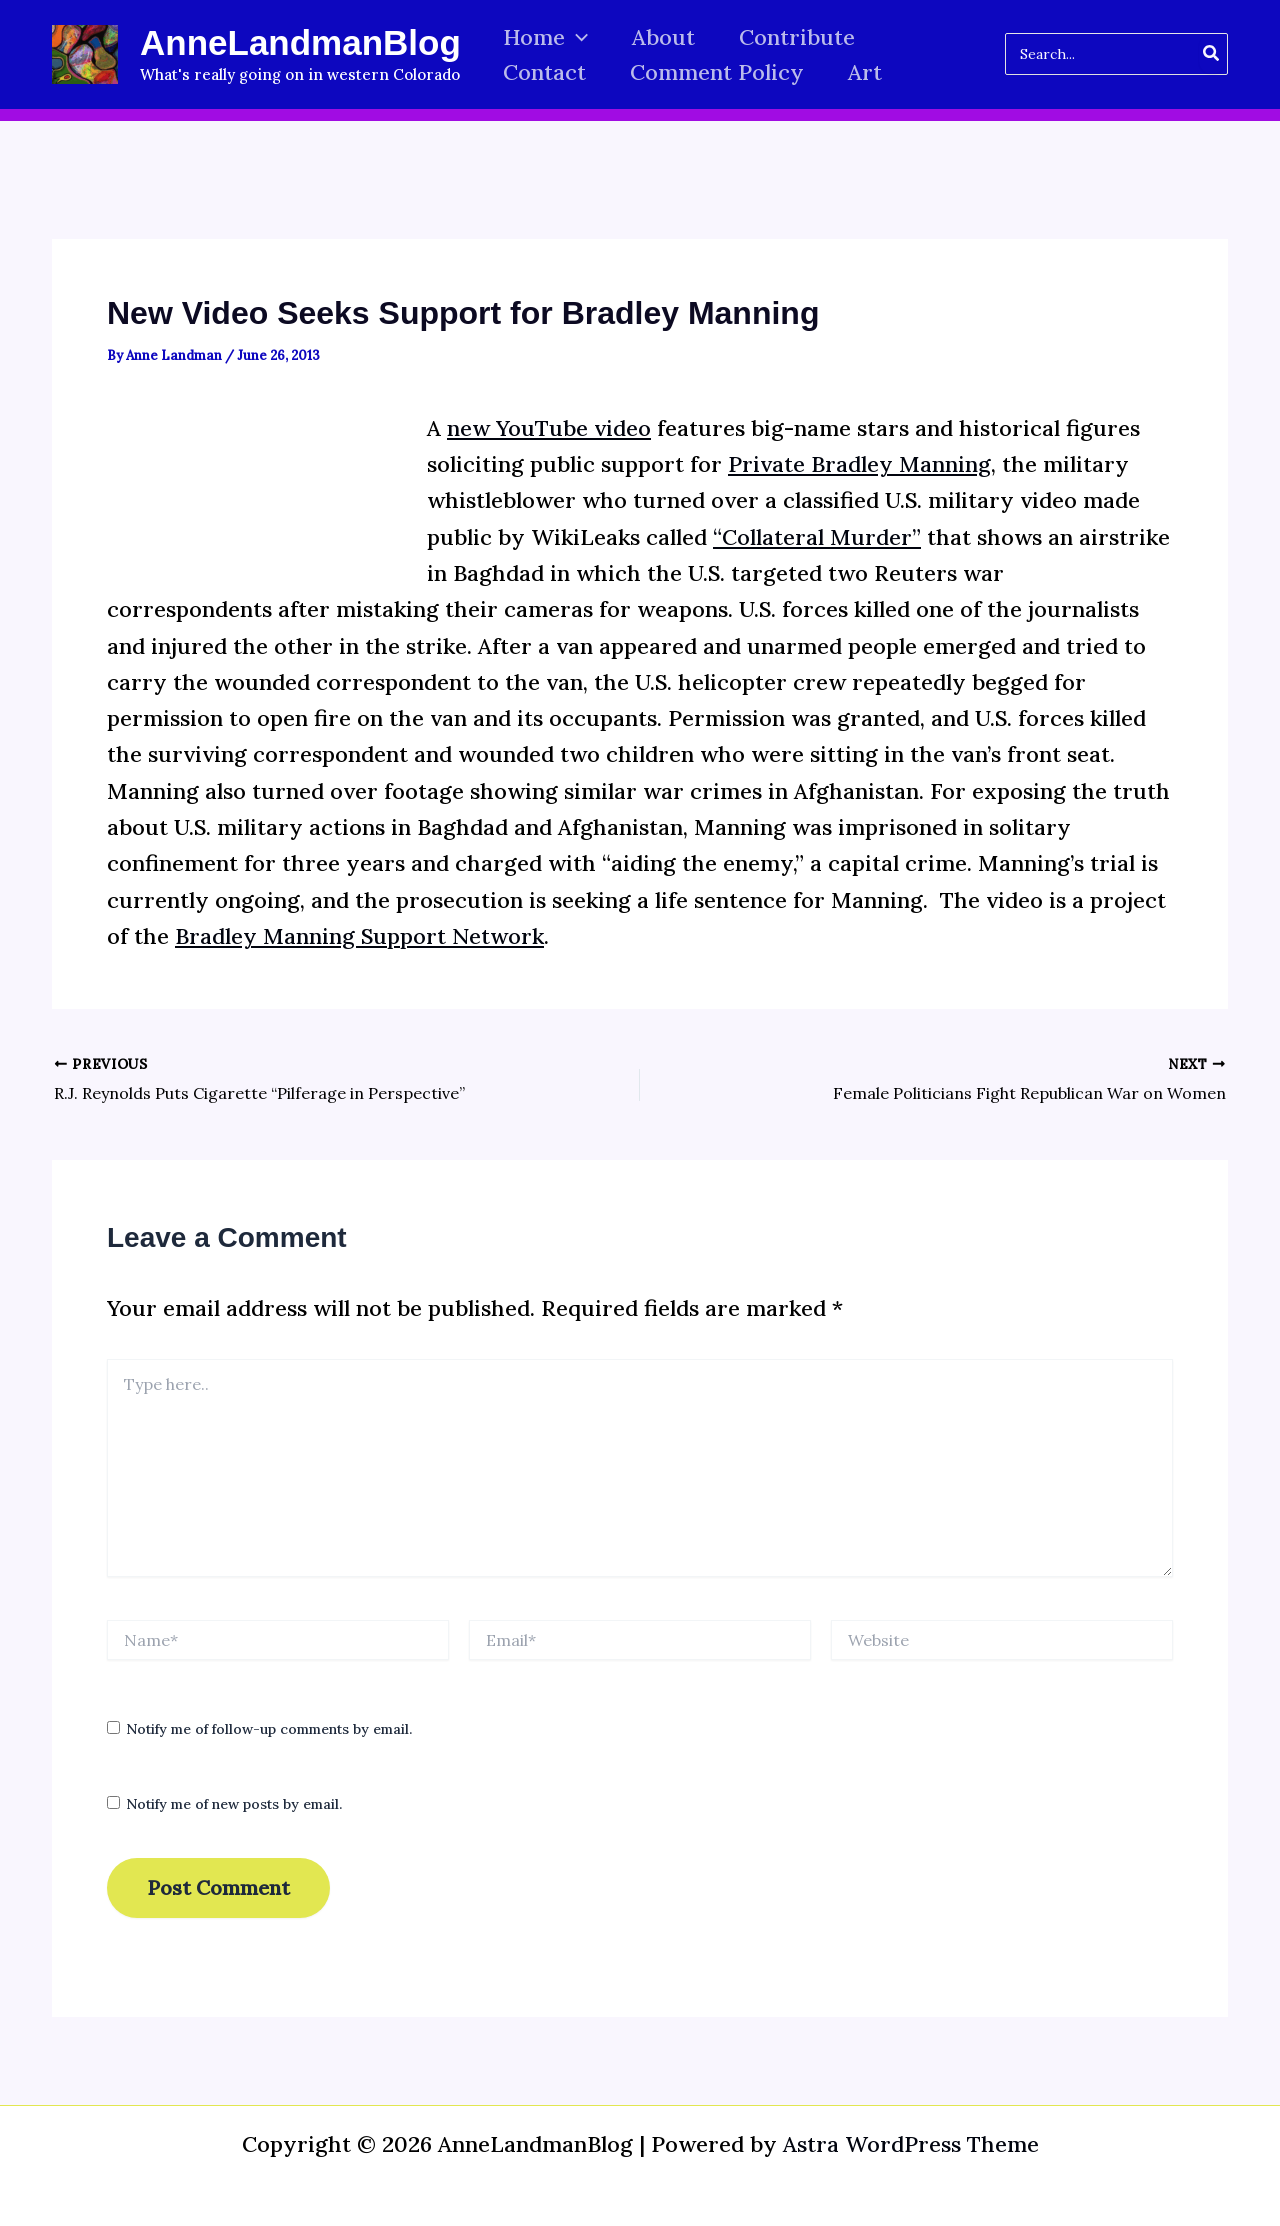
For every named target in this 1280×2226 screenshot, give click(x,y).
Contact (544, 72)
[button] (576, 37)
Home (545, 37)
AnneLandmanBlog (300, 42)
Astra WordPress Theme (911, 2144)
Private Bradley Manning (859, 464)
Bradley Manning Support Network (359, 936)
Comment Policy (717, 72)
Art (865, 72)
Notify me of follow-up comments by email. (269, 1729)
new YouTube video (549, 428)
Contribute (797, 37)
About (663, 37)
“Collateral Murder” (817, 537)
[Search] (1212, 54)
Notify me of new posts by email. (234, 1804)
